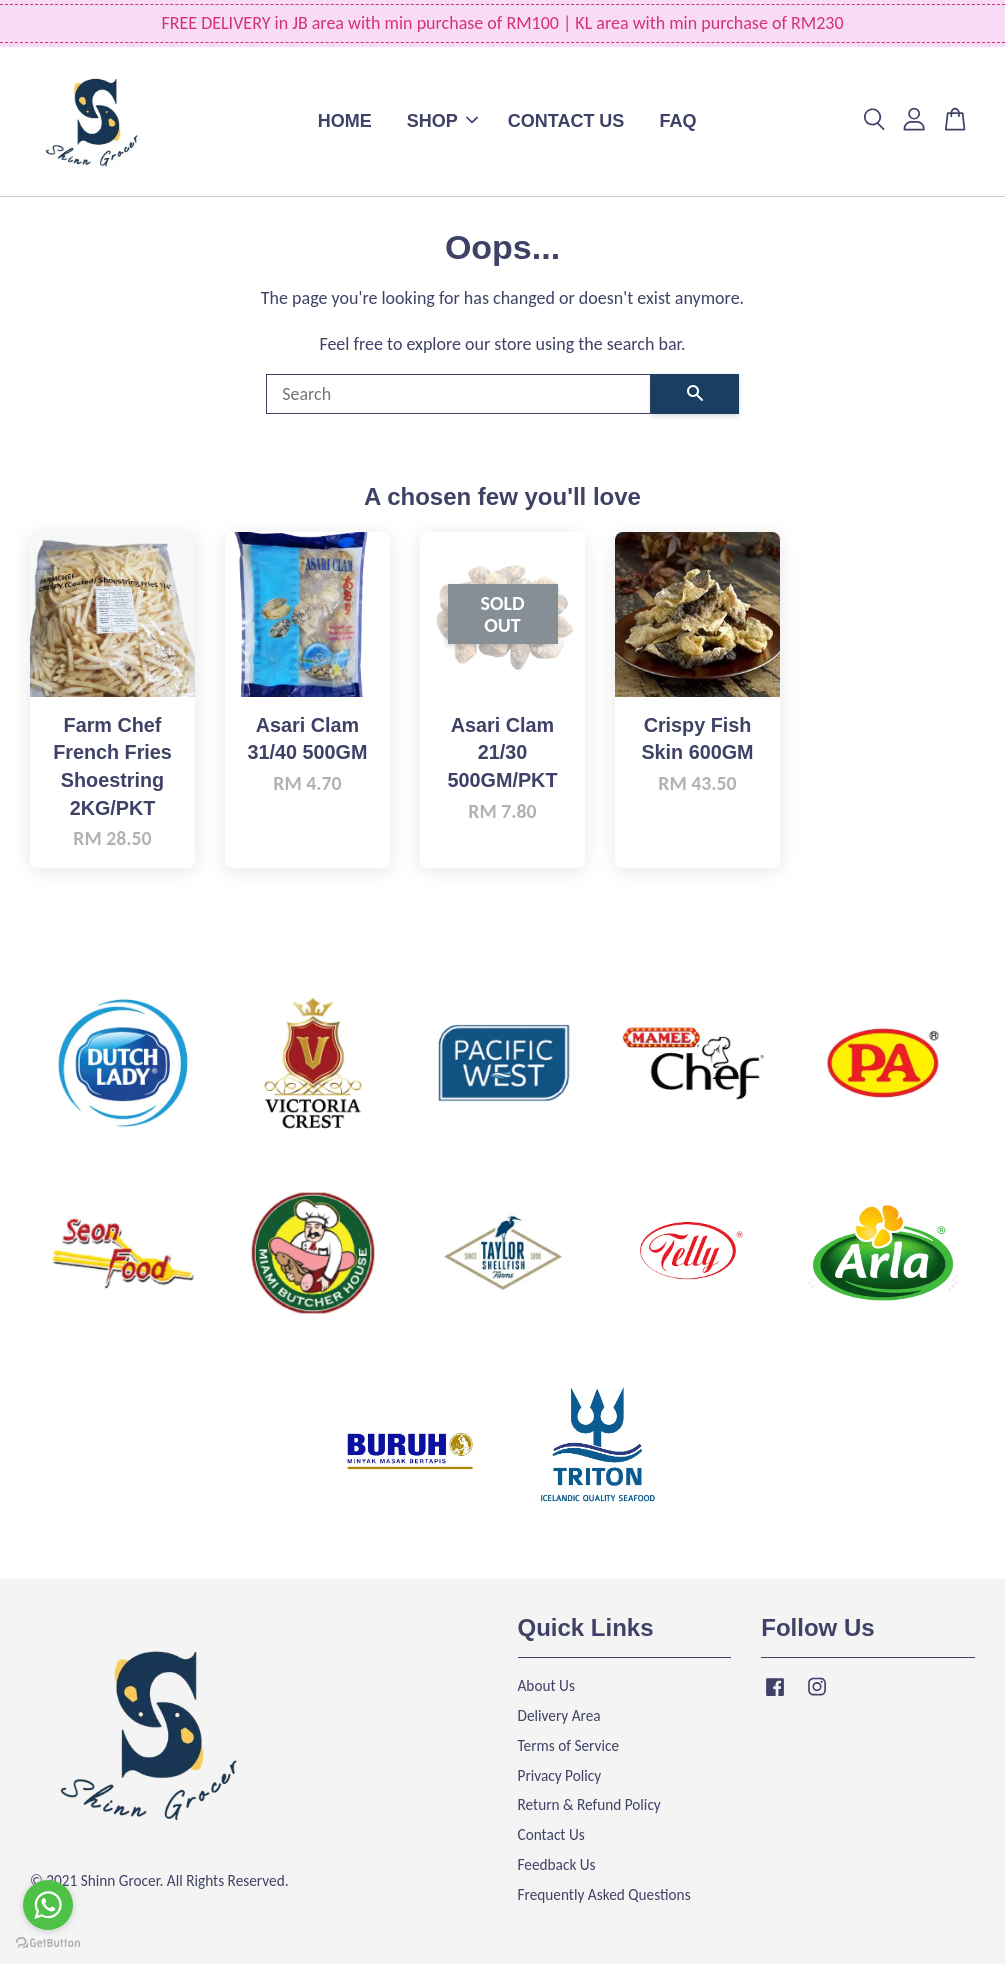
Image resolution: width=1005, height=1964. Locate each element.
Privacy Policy (560, 1775)
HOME (345, 121)
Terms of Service (569, 1745)
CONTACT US (566, 121)
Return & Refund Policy (589, 1804)
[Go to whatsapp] (48, 1905)
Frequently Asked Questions (604, 1894)
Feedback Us (557, 1864)
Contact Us (551, 1834)
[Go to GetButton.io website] (48, 1943)
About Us (546, 1685)
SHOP (442, 121)
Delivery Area (559, 1715)
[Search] (458, 394)
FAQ (677, 121)
